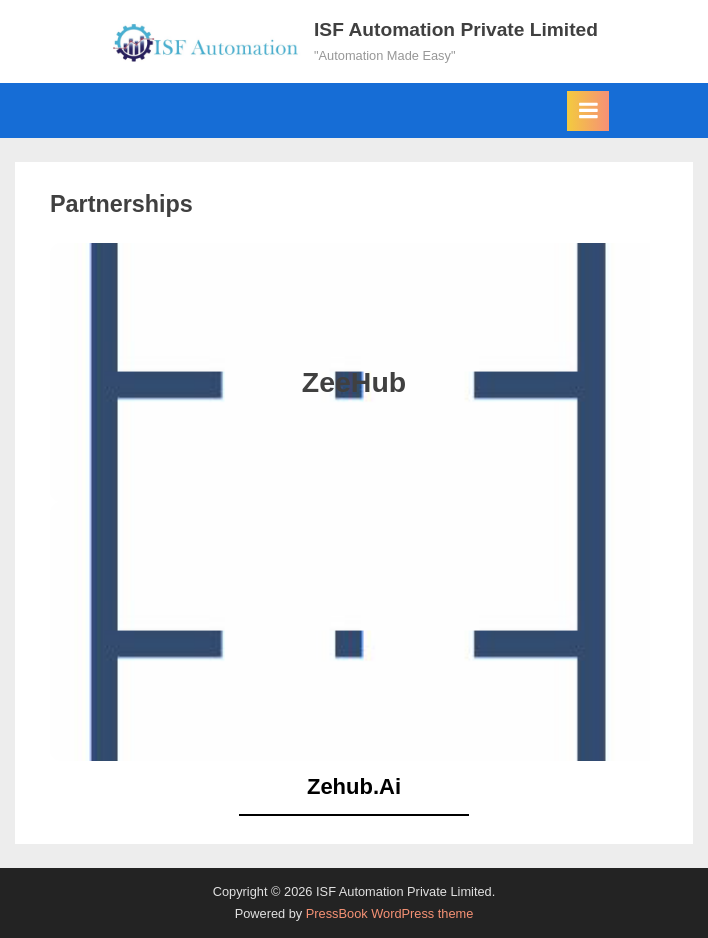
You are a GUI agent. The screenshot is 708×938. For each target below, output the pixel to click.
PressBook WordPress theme (390, 913)
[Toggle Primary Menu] (588, 111)
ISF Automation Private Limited (456, 29)
